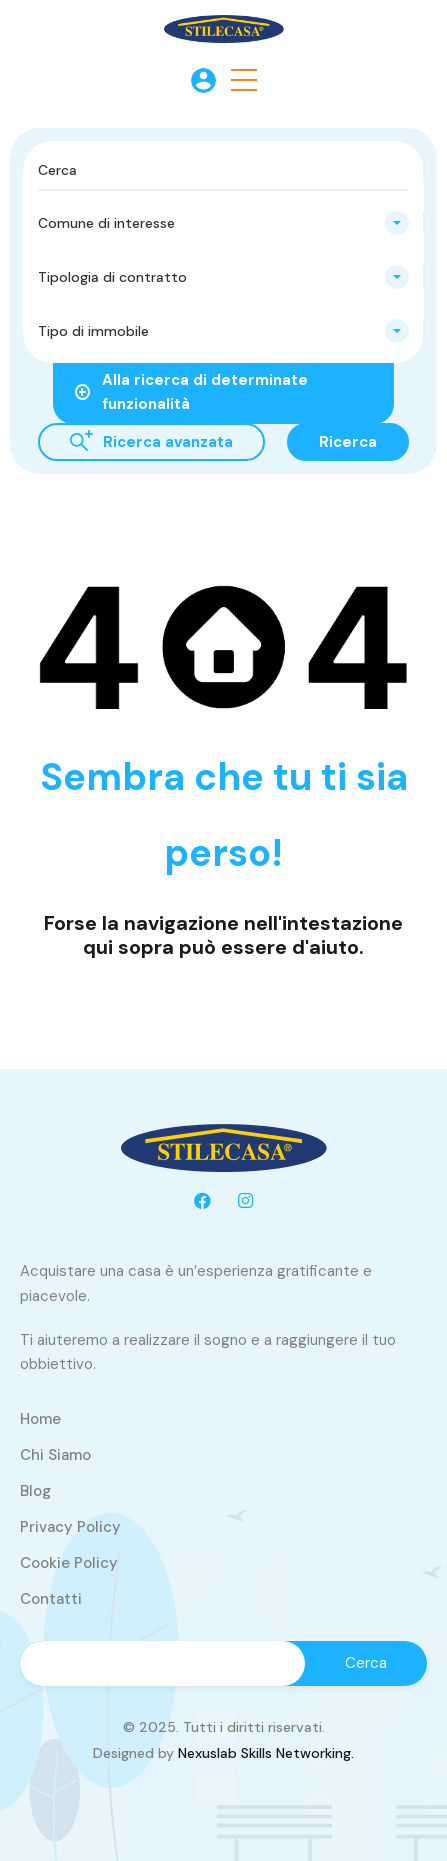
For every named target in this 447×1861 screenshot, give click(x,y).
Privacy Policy (70, 1527)
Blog (35, 1491)
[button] (244, 80)
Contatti (51, 1599)
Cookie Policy (69, 1563)
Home (40, 1419)
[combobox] (223, 223)
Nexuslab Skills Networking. (266, 1753)
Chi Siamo (55, 1455)
